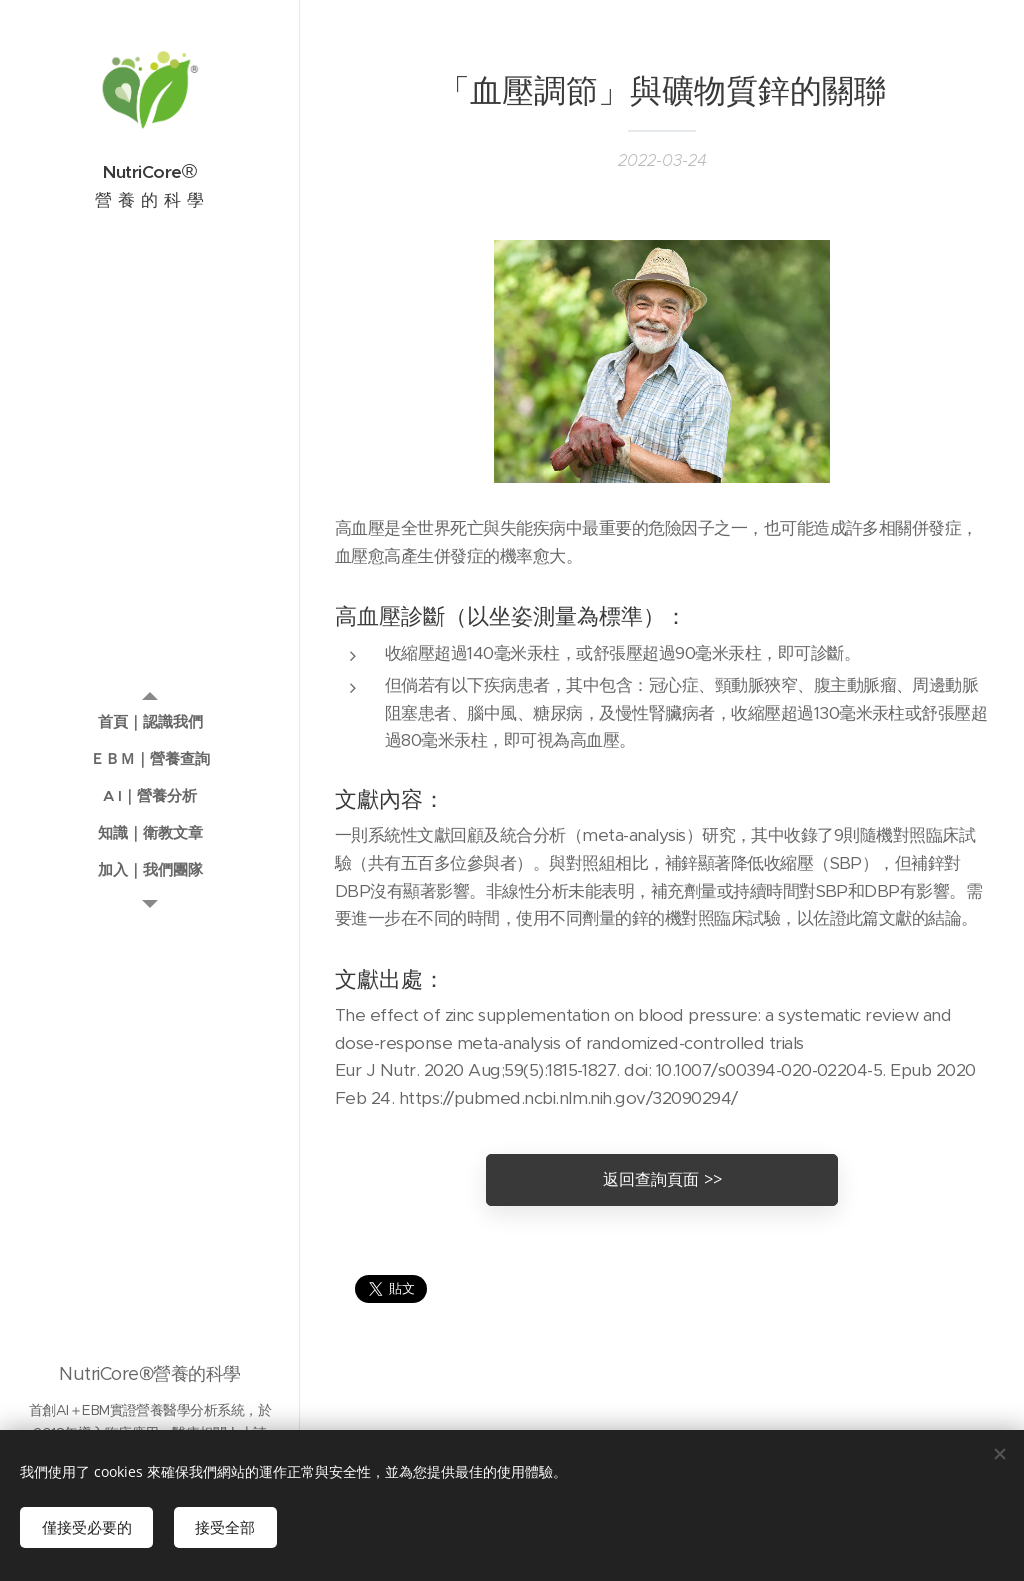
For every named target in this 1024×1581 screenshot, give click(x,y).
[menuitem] (150, 721)
